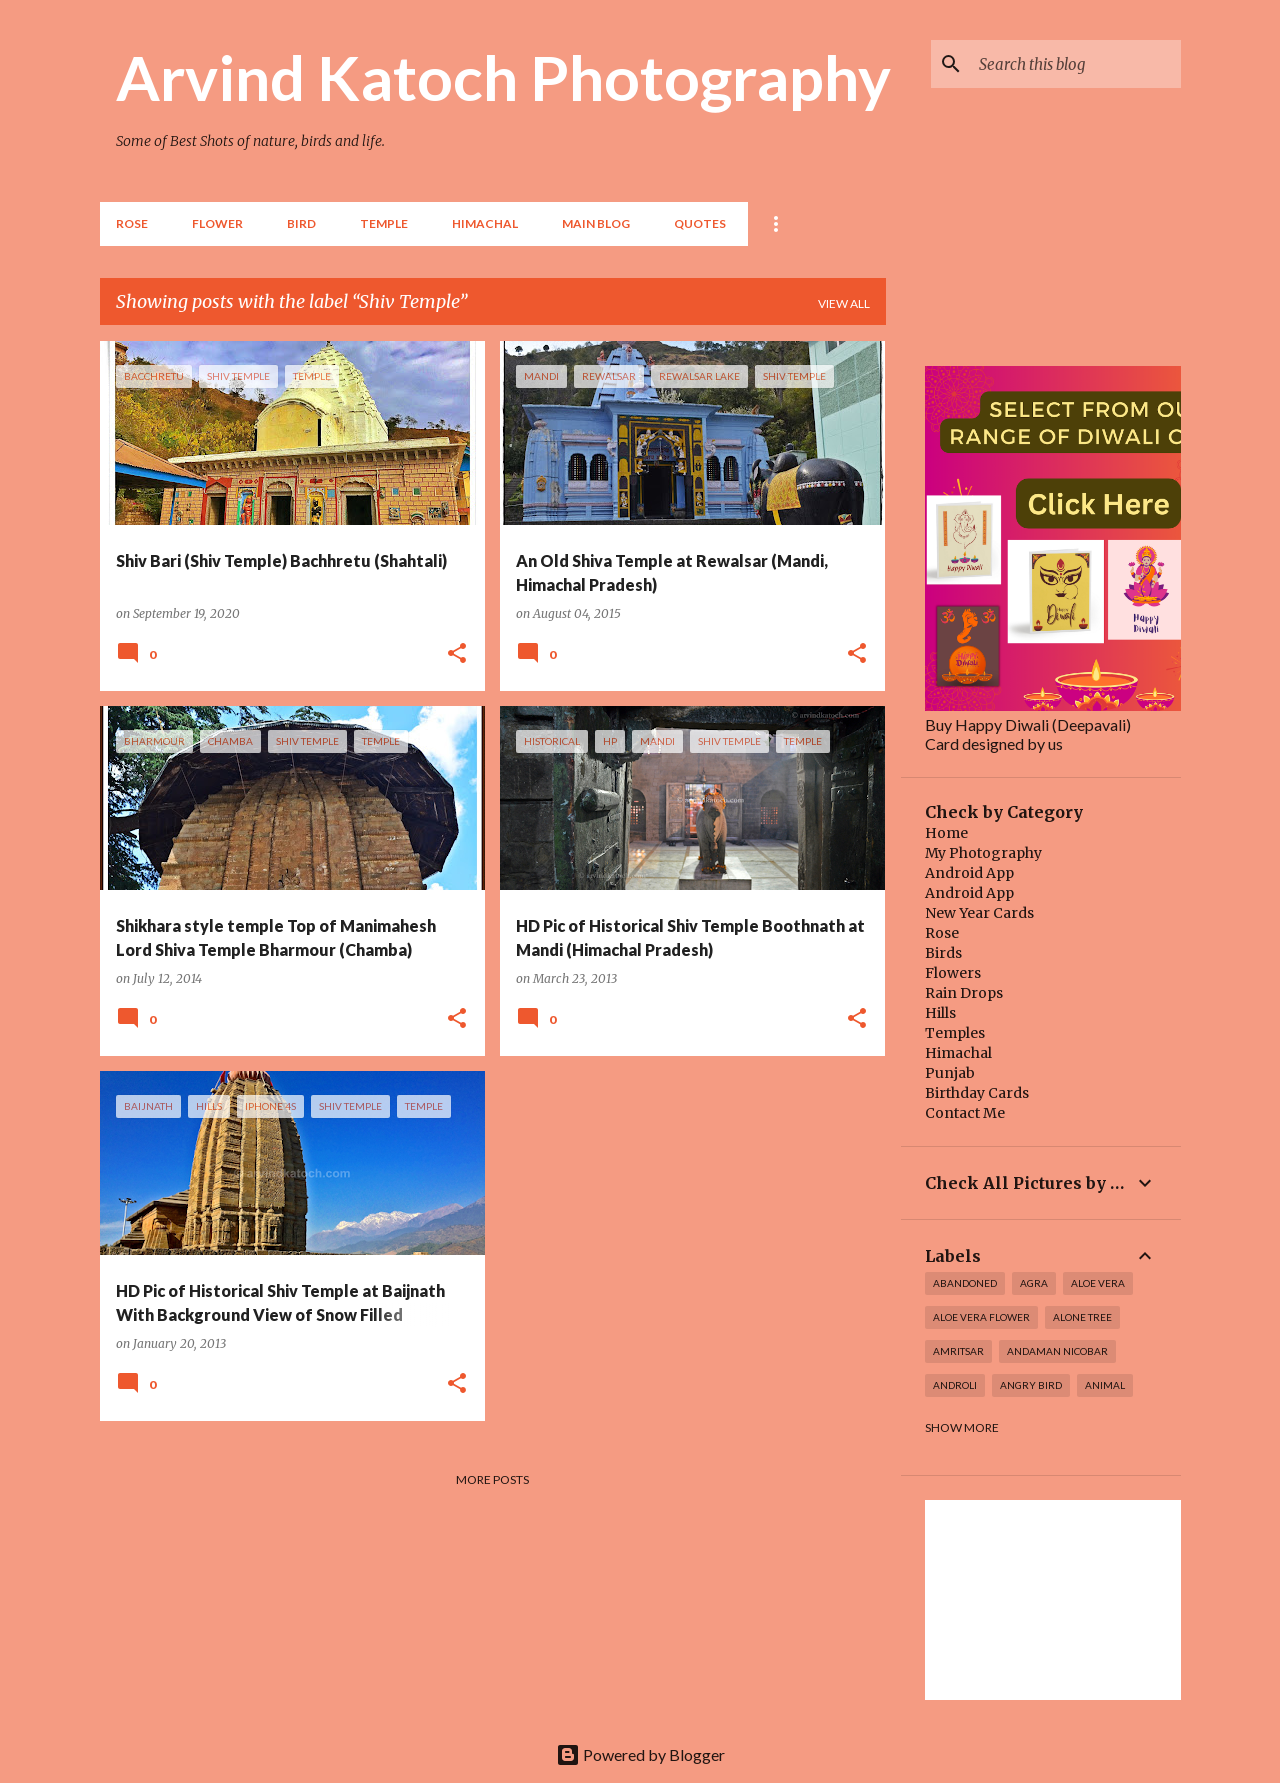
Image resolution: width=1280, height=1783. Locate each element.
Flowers (953, 973)
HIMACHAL (485, 223)
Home (946, 833)
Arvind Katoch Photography (503, 77)
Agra (1034, 1283)
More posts (492, 1479)
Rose (132, 223)
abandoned (965, 1283)
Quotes (700, 223)
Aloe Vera (1098, 1283)
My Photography (983, 853)
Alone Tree (1082, 1317)
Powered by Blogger (640, 1754)
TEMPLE (384, 223)
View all (844, 303)
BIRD (301, 223)
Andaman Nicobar (1057, 1351)
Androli (955, 1385)
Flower (217, 223)
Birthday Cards (977, 1093)
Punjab (950, 1073)
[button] (457, 654)
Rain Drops (964, 993)
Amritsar (958, 1351)
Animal (1105, 1385)
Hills (940, 1013)
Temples (955, 1033)
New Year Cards (979, 913)
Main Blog (596, 223)
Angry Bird (1031, 1385)
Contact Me (965, 1113)
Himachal (958, 1053)
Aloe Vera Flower (981, 1317)
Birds (943, 953)
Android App (969, 873)
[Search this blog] (1076, 64)
